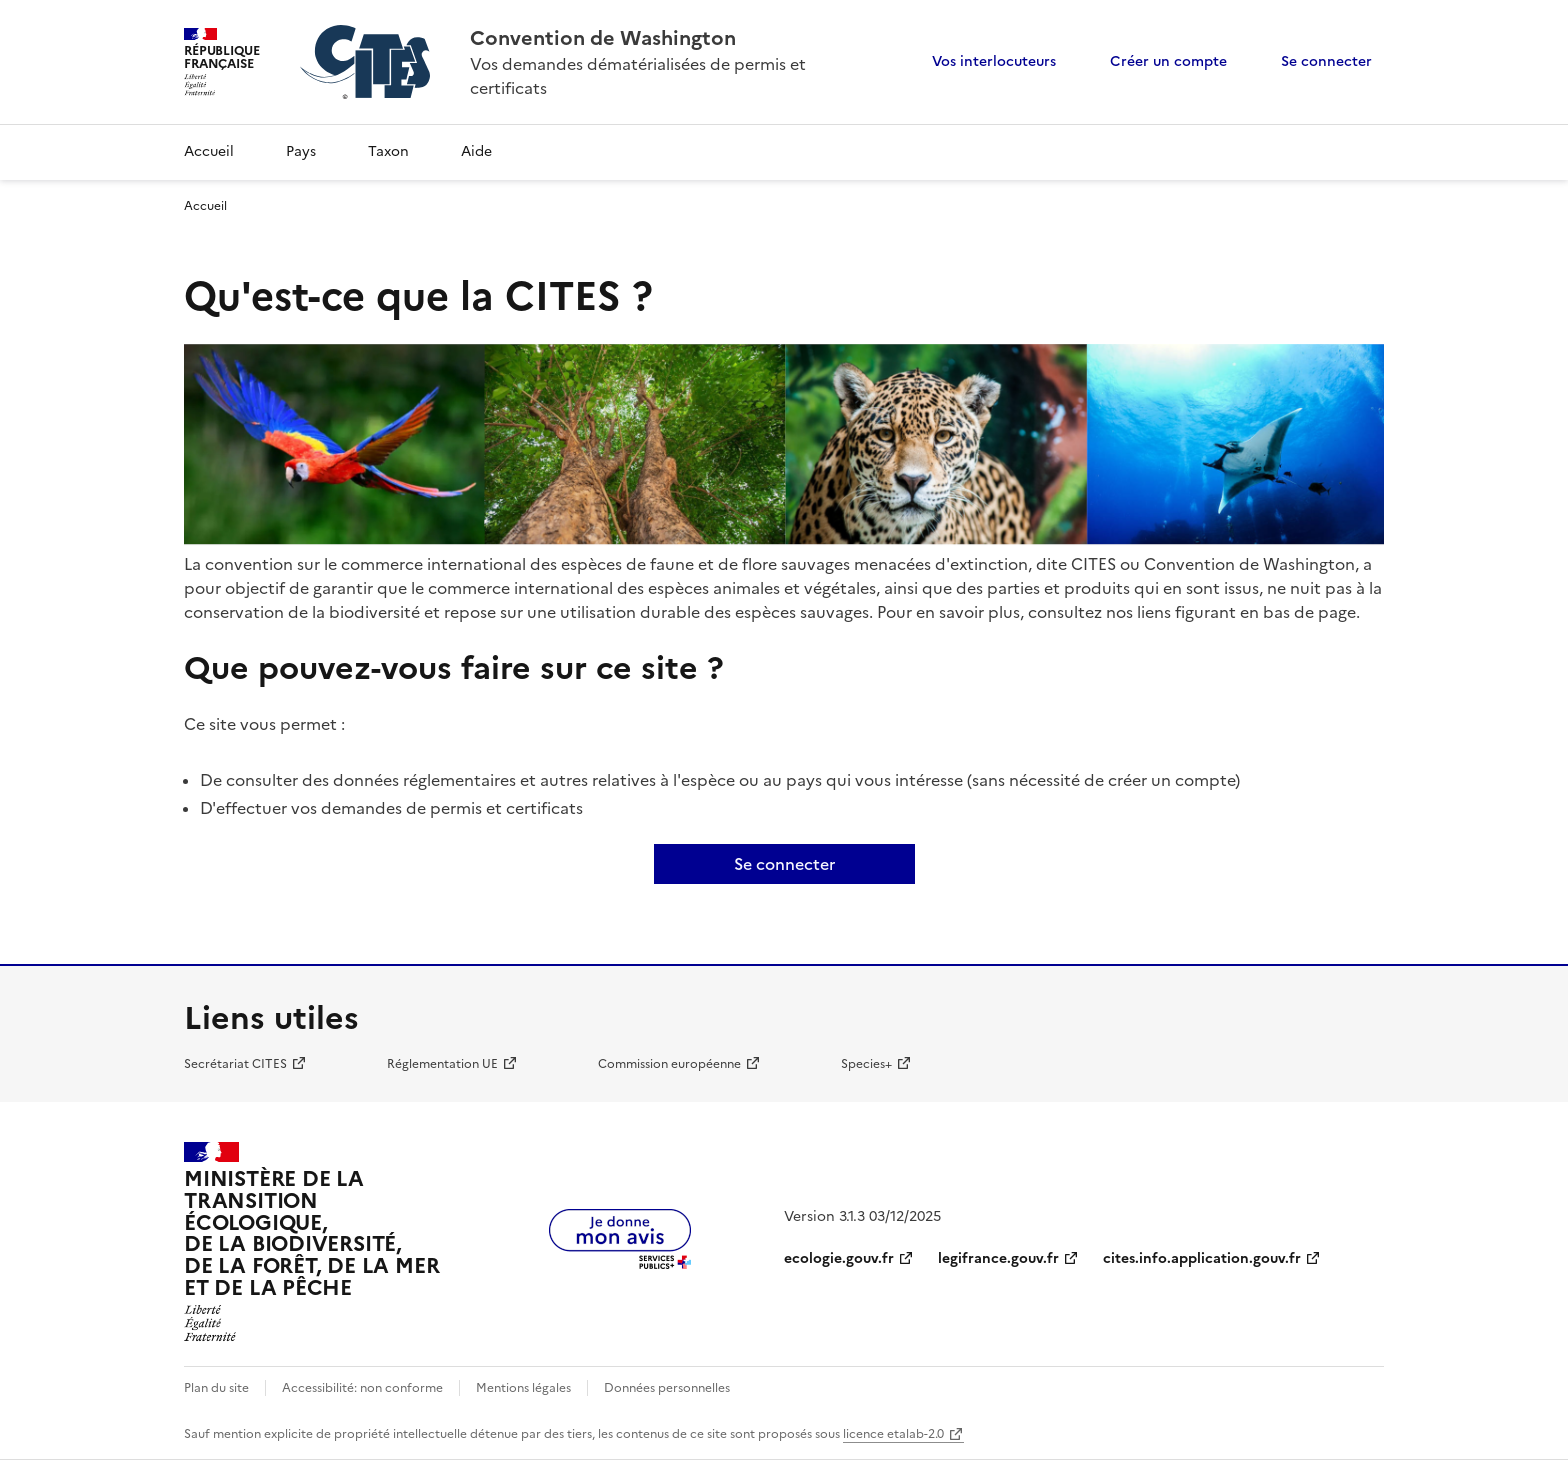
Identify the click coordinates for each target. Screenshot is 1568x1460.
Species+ (866, 1064)
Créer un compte (1168, 61)
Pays (301, 151)
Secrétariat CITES (235, 1064)
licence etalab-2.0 (893, 1434)
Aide (476, 151)
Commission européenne (669, 1064)
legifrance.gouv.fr (998, 1258)
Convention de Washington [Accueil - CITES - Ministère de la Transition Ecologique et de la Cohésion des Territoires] (603, 38)
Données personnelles (667, 1388)
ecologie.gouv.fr (839, 1258)
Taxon (388, 151)
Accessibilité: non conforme (362, 1388)
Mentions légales (523, 1388)
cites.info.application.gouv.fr (1202, 1258)
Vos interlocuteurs (994, 61)
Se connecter (1326, 61)
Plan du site (216, 1388)
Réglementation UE (442, 1064)
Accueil (209, 151)
